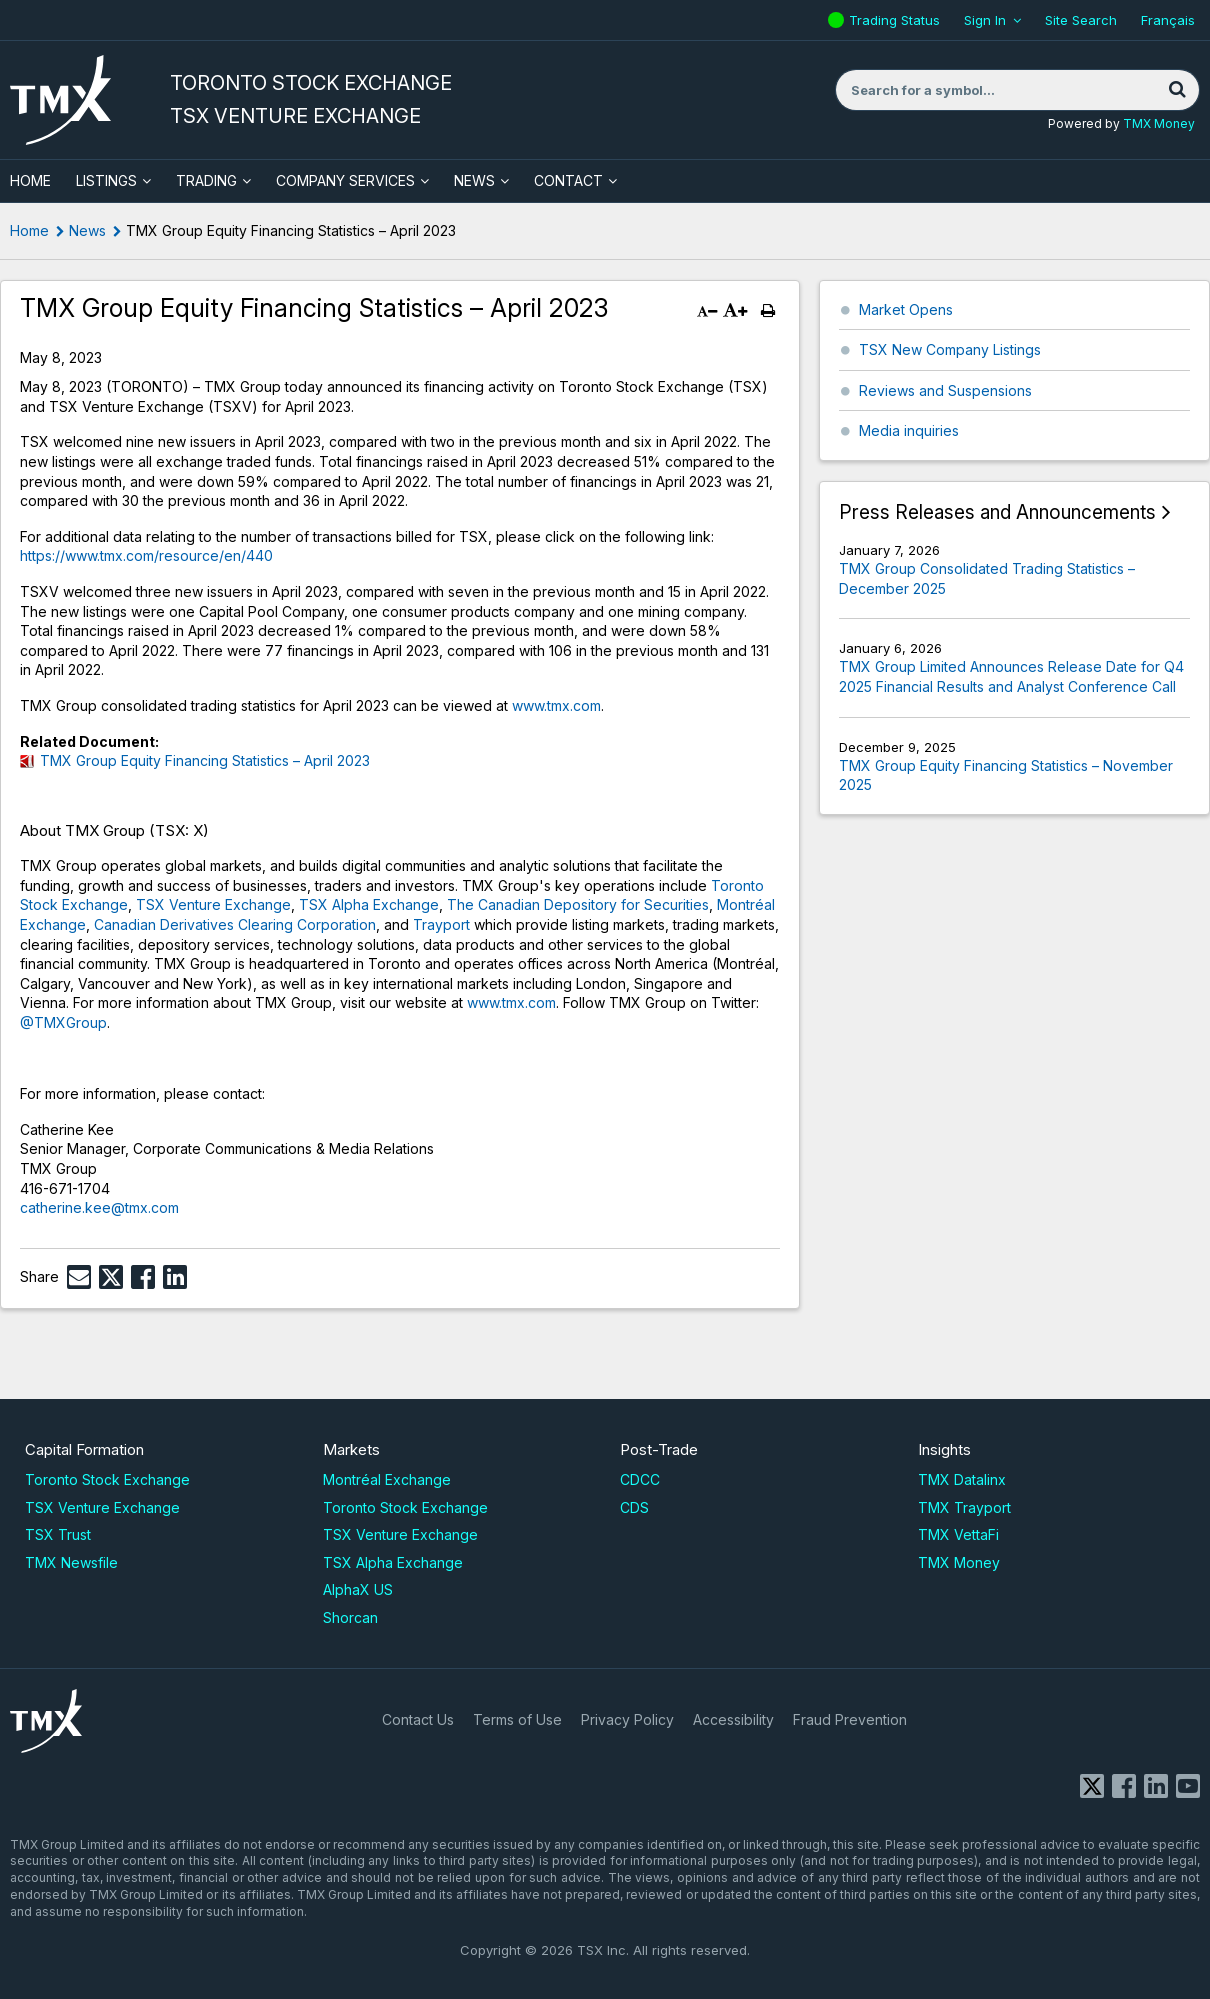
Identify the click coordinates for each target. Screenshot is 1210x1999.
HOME (30, 180)
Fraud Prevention (850, 1719)
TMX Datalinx (962, 1479)
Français (1168, 20)
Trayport (439, 924)
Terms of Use (517, 1719)
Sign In (985, 20)
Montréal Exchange (387, 1479)
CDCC (640, 1479)
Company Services (345, 180)
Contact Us (418, 1719)
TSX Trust (58, 1534)
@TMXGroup (63, 1022)
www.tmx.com (556, 705)
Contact (568, 180)
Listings (106, 180)
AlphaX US (358, 1589)
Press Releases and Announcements (997, 512)
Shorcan (350, 1617)
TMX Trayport (964, 1507)
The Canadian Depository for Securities (578, 904)
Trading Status (897, 20)
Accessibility (733, 1719)
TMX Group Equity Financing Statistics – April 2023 (205, 760)
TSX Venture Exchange (213, 904)
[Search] (1177, 90)
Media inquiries (909, 430)
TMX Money (1159, 123)
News (474, 180)
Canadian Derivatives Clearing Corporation (235, 924)
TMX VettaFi (958, 1534)
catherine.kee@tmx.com (99, 1207)
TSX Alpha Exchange (369, 904)
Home (29, 230)
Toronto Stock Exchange (107, 1479)
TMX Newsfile (71, 1562)
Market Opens (906, 309)
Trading (206, 180)
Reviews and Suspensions (945, 390)
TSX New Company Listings (950, 349)
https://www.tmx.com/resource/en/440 (146, 555)
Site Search (1081, 20)
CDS (634, 1507)
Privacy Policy (627, 1719)
